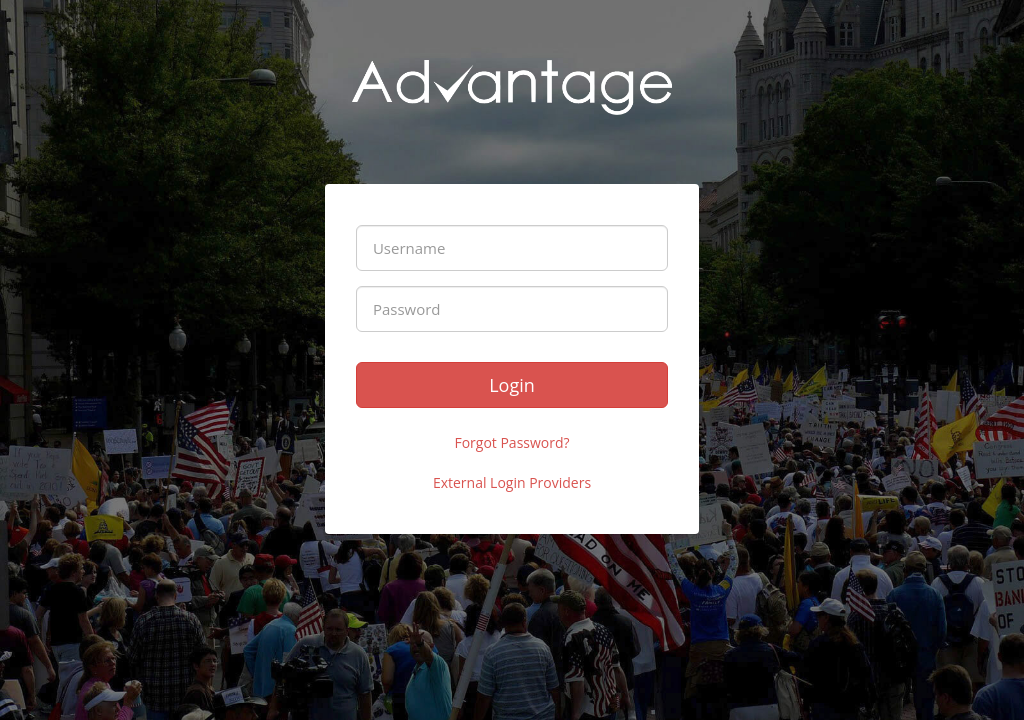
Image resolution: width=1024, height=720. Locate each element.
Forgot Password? (511, 442)
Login (512, 385)
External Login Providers (512, 482)
